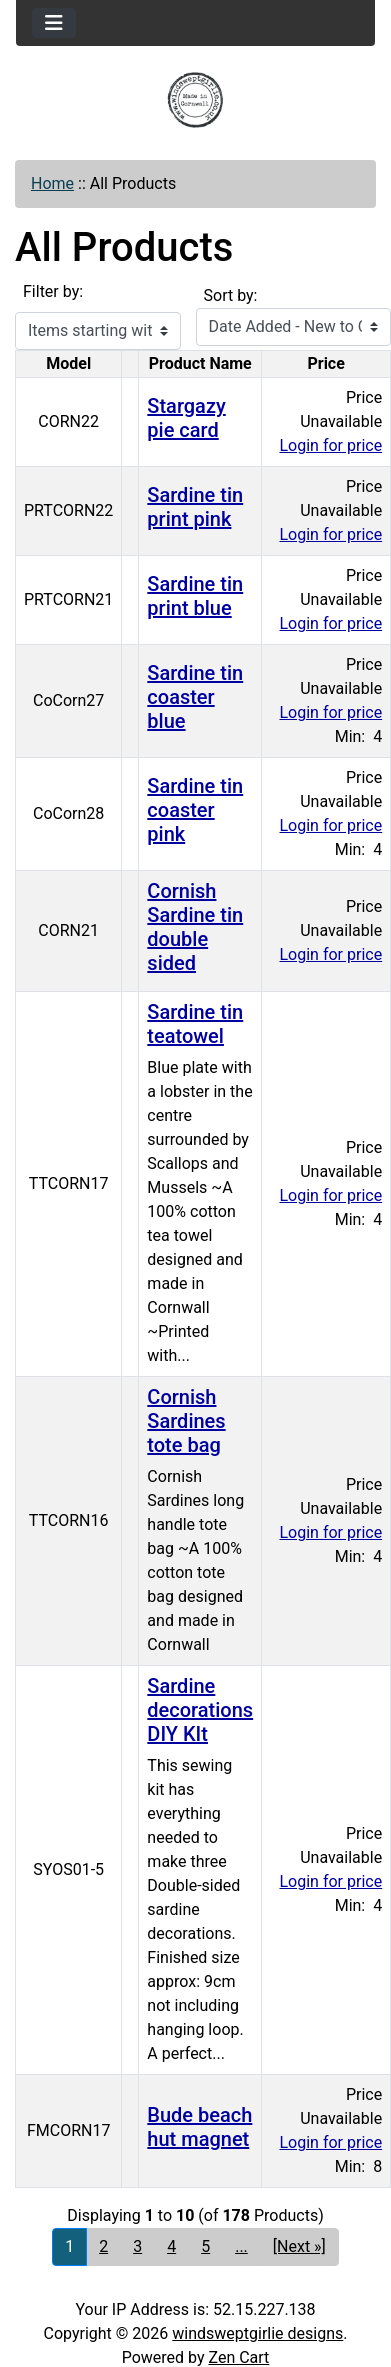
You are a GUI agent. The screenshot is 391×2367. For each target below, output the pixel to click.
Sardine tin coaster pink (195, 810)
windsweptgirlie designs (257, 2333)
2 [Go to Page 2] (103, 2246)
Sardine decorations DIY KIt (200, 1710)
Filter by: (53, 291)
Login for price (331, 445)
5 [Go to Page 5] (205, 2246)
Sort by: (231, 295)
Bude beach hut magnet (199, 2127)
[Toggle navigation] (54, 23)
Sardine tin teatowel (195, 1024)
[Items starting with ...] (98, 331)
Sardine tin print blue (195, 596)
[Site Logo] (195, 100)
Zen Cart (238, 2357)
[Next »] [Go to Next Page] (299, 2246)
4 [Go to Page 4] (171, 2246)
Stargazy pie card (186, 418)
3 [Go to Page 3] (137, 2246)
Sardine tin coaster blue (195, 697)
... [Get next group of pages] (241, 2246)
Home (52, 183)
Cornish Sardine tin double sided (195, 927)
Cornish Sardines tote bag (186, 1421)
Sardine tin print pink (195, 507)
